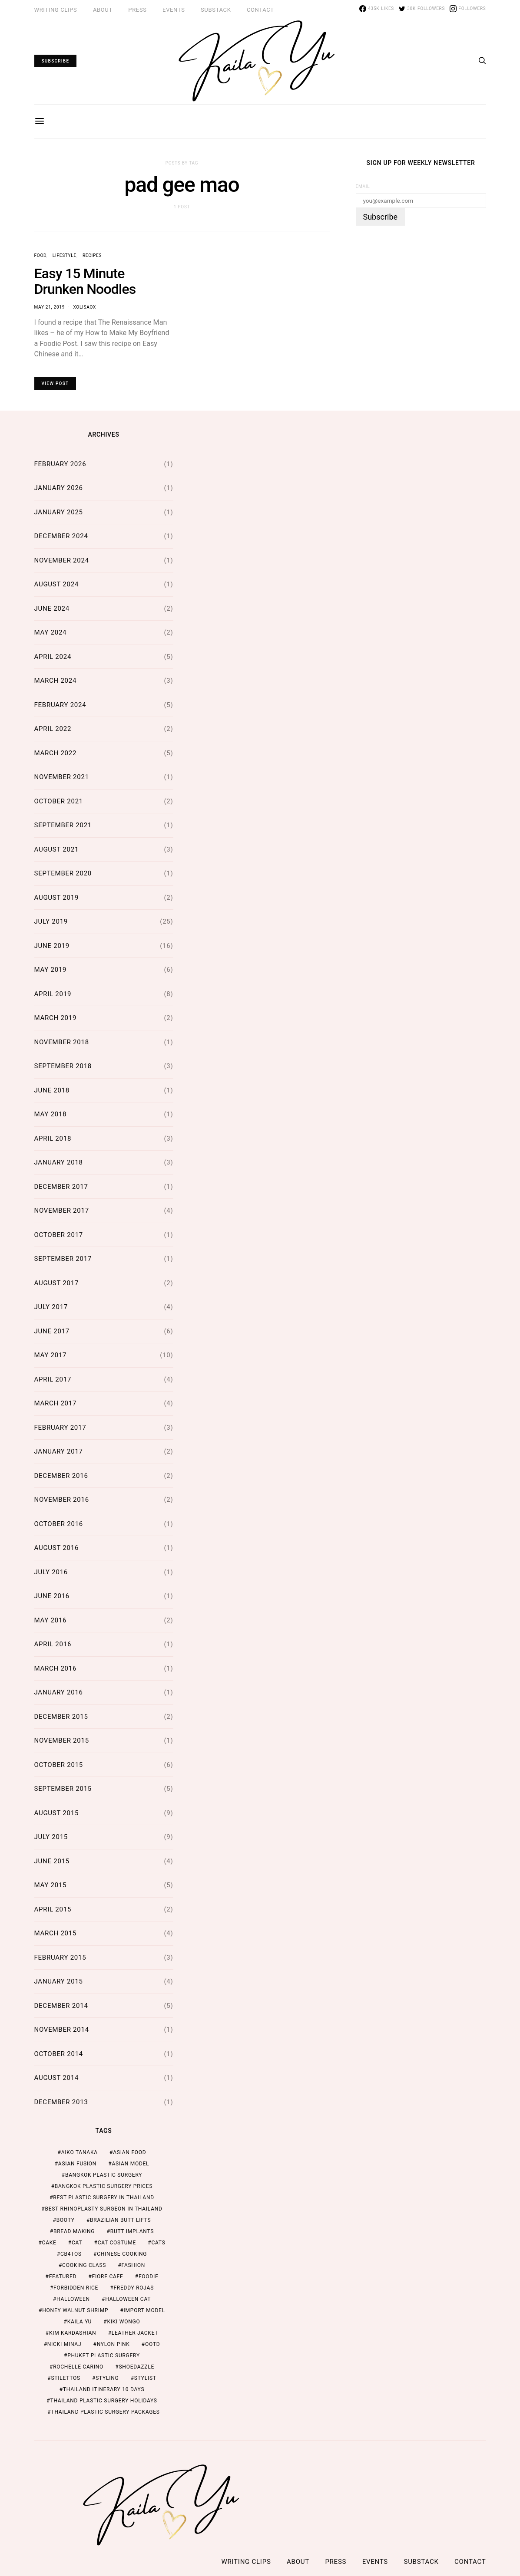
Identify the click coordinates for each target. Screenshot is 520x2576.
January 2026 (58, 488)
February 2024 (60, 705)
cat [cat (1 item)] (77, 2243)
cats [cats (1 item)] (158, 2243)
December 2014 (61, 2006)
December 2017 (61, 1187)
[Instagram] (468, 8)
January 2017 (58, 1451)
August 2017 (56, 1283)
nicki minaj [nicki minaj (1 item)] (64, 2344)
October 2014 (58, 2054)
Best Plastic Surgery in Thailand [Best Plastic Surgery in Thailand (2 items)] (103, 2197)
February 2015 (60, 1957)
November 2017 (61, 1210)
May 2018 (50, 1114)
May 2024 (50, 632)
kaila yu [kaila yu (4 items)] (79, 2322)
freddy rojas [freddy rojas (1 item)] (133, 2288)
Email (363, 186)
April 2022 (53, 729)
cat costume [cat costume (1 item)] (117, 2243)
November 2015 (61, 1740)
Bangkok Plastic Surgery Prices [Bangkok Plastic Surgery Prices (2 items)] (104, 2186)
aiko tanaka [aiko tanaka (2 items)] (79, 2152)
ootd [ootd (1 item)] (152, 2344)
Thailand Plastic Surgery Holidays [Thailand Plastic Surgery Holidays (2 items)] (103, 2401)
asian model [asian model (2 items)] (130, 2164)
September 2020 (63, 873)
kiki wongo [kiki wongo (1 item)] (123, 2322)
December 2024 (61, 536)
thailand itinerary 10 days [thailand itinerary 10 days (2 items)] (103, 2389)
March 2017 (55, 1403)
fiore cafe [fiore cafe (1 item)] (107, 2276)
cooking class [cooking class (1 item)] (84, 2265)
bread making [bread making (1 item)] (74, 2231)
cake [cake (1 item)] (49, 2243)
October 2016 (58, 1524)
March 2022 (55, 753)
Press (137, 10)
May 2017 (50, 1355)
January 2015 (58, 1981)
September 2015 (63, 1789)
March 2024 (55, 680)
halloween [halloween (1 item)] (73, 2299)
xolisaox (84, 307)
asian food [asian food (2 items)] (129, 2152)
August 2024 (56, 584)
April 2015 (53, 1909)
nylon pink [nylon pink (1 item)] (113, 2344)
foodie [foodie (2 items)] (149, 2276)
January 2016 (58, 1692)
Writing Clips (55, 10)
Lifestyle (64, 255)
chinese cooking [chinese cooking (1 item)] (122, 2254)
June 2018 (52, 1090)
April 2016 (53, 1644)
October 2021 (58, 801)
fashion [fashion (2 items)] (133, 2265)
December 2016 (61, 1476)
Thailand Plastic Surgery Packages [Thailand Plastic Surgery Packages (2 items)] (105, 2412)
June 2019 (52, 946)
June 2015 (52, 1861)
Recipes (92, 255)
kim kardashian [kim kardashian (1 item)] (72, 2333)
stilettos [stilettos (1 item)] (65, 2378)
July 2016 (51, 1572)
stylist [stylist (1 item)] (145, 2378)
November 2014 (61, 2029)
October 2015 (58, 1765)
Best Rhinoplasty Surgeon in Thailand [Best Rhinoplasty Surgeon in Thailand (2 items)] (103, 2209)
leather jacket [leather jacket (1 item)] (135, 2333)
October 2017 (58, 1235)
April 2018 (53, 1138)
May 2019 (50, 970)
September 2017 (63, 1259)
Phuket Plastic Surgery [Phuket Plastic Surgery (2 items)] (103, 2355)
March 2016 (55, 1668)
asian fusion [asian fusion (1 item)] (77, 2164)
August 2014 (56, 2078)
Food (40, 255)
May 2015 (50, 1885)
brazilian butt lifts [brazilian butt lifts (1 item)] (120, 2220)
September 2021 (63, 825)
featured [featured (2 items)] (63, 2276)
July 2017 (51, 1307)
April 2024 (53, 657)
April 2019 (53, 994)
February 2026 (60, 464)
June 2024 (52, 608)
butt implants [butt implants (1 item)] (132, 2231)
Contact (260, 10)
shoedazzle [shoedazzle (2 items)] (136, 2367)
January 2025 (58, 512)
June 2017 (52, 1331)
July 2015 (51, 1837)
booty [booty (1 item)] (65, 2220)
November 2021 (61, 777)
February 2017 (60, 1427)
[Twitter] (422, 8)
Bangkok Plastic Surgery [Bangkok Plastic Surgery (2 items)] (103, 2175)
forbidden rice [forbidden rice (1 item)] (75, 2288)
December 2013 (61, 2102)
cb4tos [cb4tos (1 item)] (71, 2254)
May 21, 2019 (49, 307)
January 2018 (58, 1162)
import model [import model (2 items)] (144, 2310)
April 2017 (53, 1379)
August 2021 (56, 849)
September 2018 (63, 1066)
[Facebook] (376, 8)
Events (173, 10)
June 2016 (52, 1596)
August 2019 (56, 897)
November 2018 (61, 1042)
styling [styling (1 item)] (107, 2378)
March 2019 (55, 1018)
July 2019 (51, 921)
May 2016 (50, 1620)
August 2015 (56, 1813)
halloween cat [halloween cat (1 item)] (128, 2299)
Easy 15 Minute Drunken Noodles (85, 281)
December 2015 (61, 1717)
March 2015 (55, 1933)
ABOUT (103, 10)
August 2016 (56, 1548)
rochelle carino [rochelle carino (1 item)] (78, 2367)
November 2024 (61, 560)
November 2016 (61, 1499)
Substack (216, 10)
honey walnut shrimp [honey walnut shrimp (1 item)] (75, 2310)
